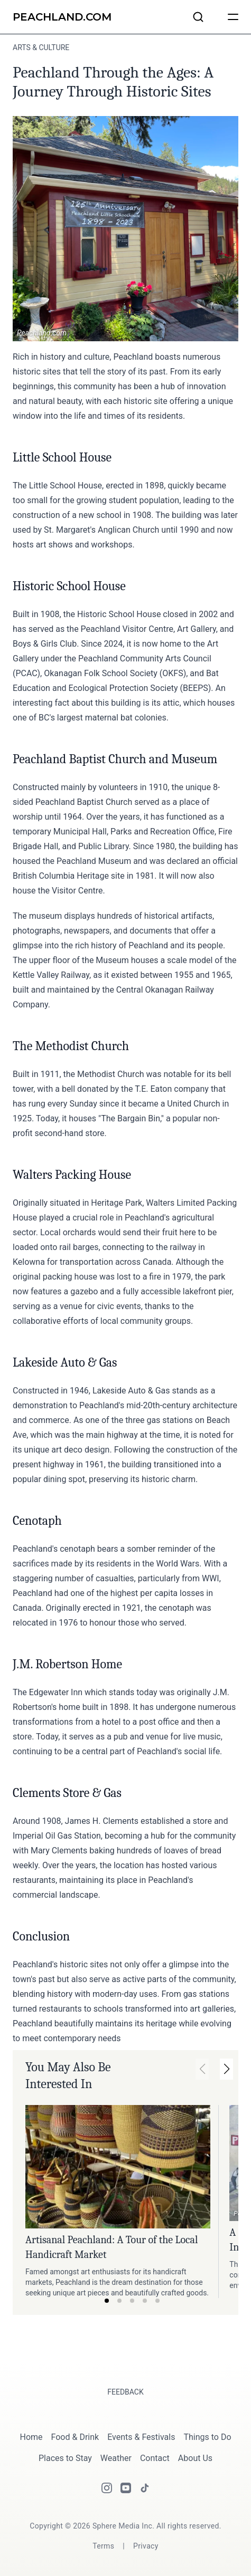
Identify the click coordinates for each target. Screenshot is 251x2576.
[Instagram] (106, 2488)
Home (31, 2437)
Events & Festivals (141, 2437)
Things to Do (207, 2437)
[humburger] (233, 17)
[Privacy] (146, 2546)
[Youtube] (125, 2488)
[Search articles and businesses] (198, 16)
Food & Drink (75, 2437)
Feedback (125, 2392)
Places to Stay (65, 2458)
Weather (116, 2458)
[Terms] (103, 2546)
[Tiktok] (145, 2488)
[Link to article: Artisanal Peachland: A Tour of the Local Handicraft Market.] (117, 2166)
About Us (195, 2458)
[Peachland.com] (62, 16)
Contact (155, 2458)
